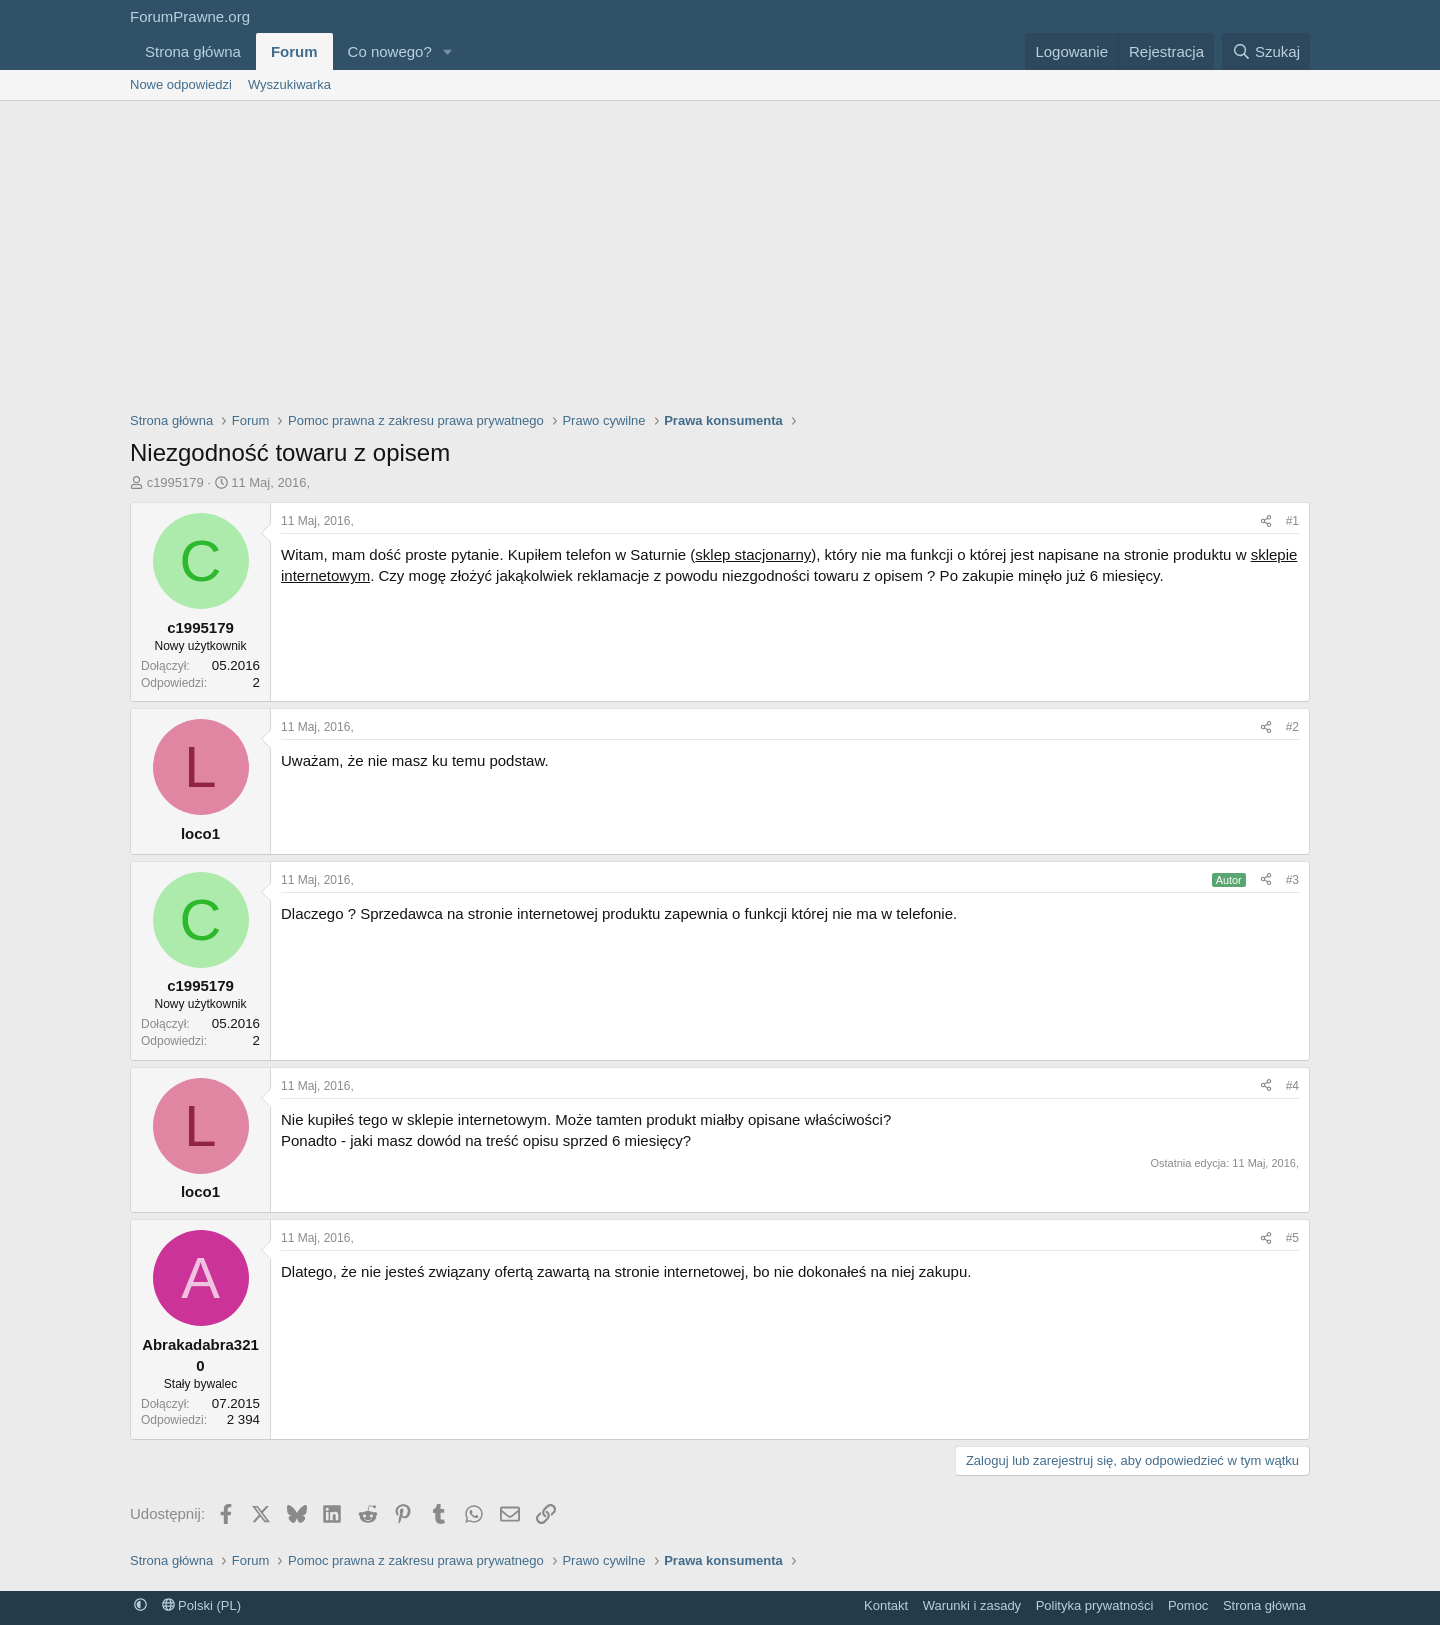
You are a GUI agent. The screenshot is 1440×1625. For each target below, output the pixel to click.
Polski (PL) (201, 1605)
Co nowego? (390, 51)
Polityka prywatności (1095, 1605)
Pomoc (1188, 1605)
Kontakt (886, 1605)
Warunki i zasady (972, 1605)
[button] (448, 51)
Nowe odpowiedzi (181, 84)
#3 (1292, 880)
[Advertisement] (720, 251)
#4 (1292, 1086)
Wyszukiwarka (289, 84)
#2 (1292, 727)
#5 (1292, 1238)
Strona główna (193, 51)
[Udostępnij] (1266, 521)
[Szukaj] (1266, 51)
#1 (1292, 521)
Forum (294, 51)
